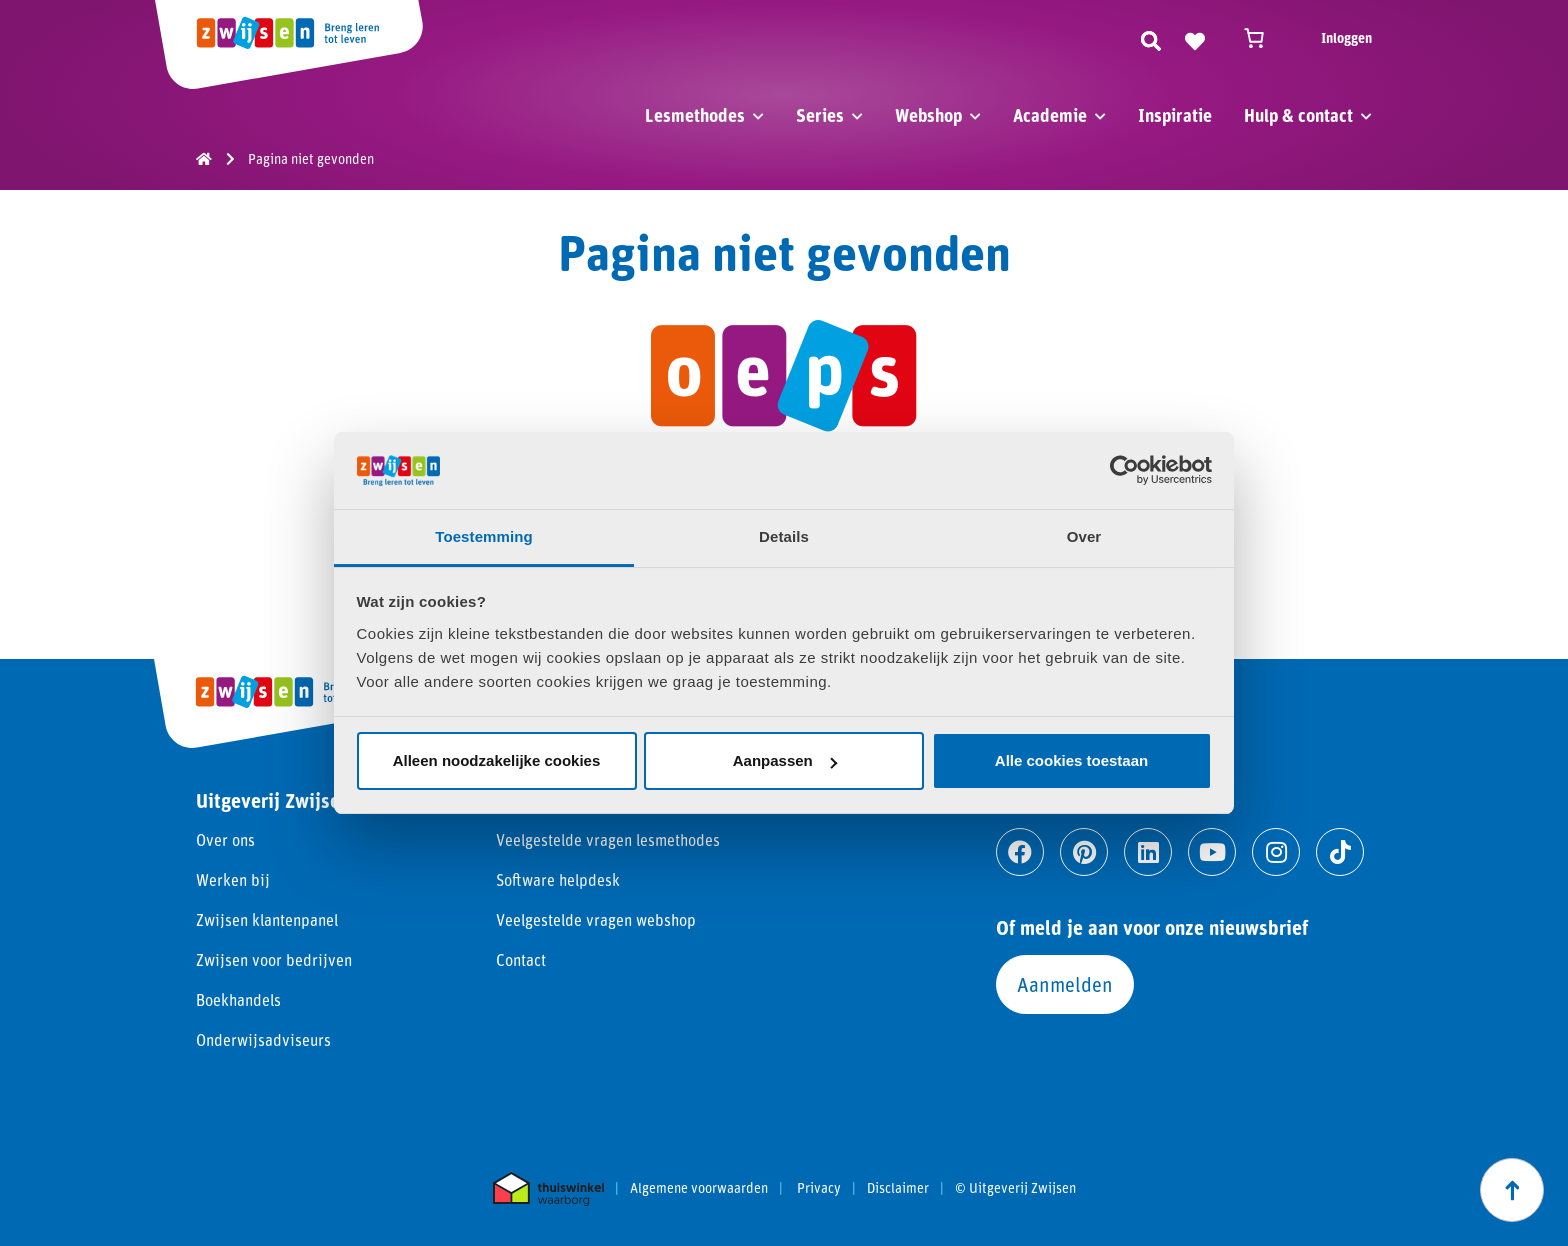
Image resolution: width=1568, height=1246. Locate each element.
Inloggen (1346, 37)
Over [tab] (1084, 536)
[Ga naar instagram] (1276, 852)
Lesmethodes (695, 115)
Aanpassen (785, 760)
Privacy (819, 1188)
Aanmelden (1065, 984)
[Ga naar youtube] (1212, 852)
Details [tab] (784, 536)
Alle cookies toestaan (1071, 760)
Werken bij (233, 879)
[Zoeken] (1151, 38)
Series (820, 115)
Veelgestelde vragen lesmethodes (608, 839)
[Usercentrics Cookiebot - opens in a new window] (1124, 470)
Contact (521, 959)
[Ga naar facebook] (1020, 852)
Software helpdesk (558, 879)
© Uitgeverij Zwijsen (1015, 1188)
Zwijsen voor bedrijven (274, 959)
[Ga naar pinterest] (1084, 852)
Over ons (225, 839)
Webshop (928, 115)
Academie (1050, 115)
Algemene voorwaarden (699, 1188)
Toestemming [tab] (484, 536)
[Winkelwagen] (1263, 38)
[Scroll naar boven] (1512, 1190)
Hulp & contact (1298, 115)
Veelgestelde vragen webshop (596, 919)
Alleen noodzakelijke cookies (497, 760)
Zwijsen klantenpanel (267, 919)
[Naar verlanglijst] (1195, 38)
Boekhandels (238, 999)
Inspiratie (1175, 115)
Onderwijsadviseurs (263, 1039)
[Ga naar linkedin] (1148, 852)
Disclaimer (898, 1188)
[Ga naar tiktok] (1340, 852)
